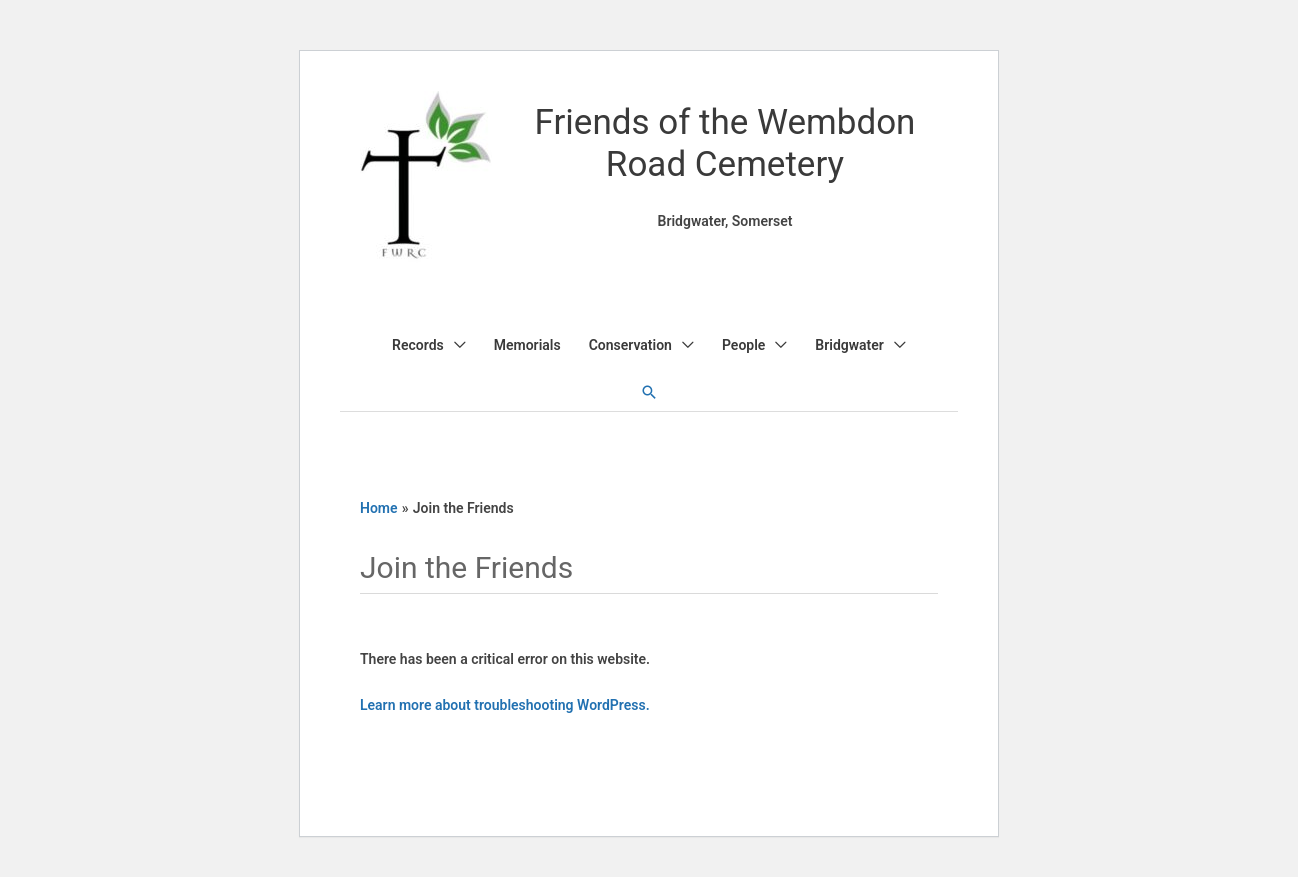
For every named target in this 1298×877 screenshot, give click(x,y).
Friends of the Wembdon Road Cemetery (725, 143)
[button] (649, 392)
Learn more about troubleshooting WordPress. (505, 705)
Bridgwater (849, 345)
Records (418, 345)
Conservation (630, 345)
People (743, 345)
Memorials (527, 345)
